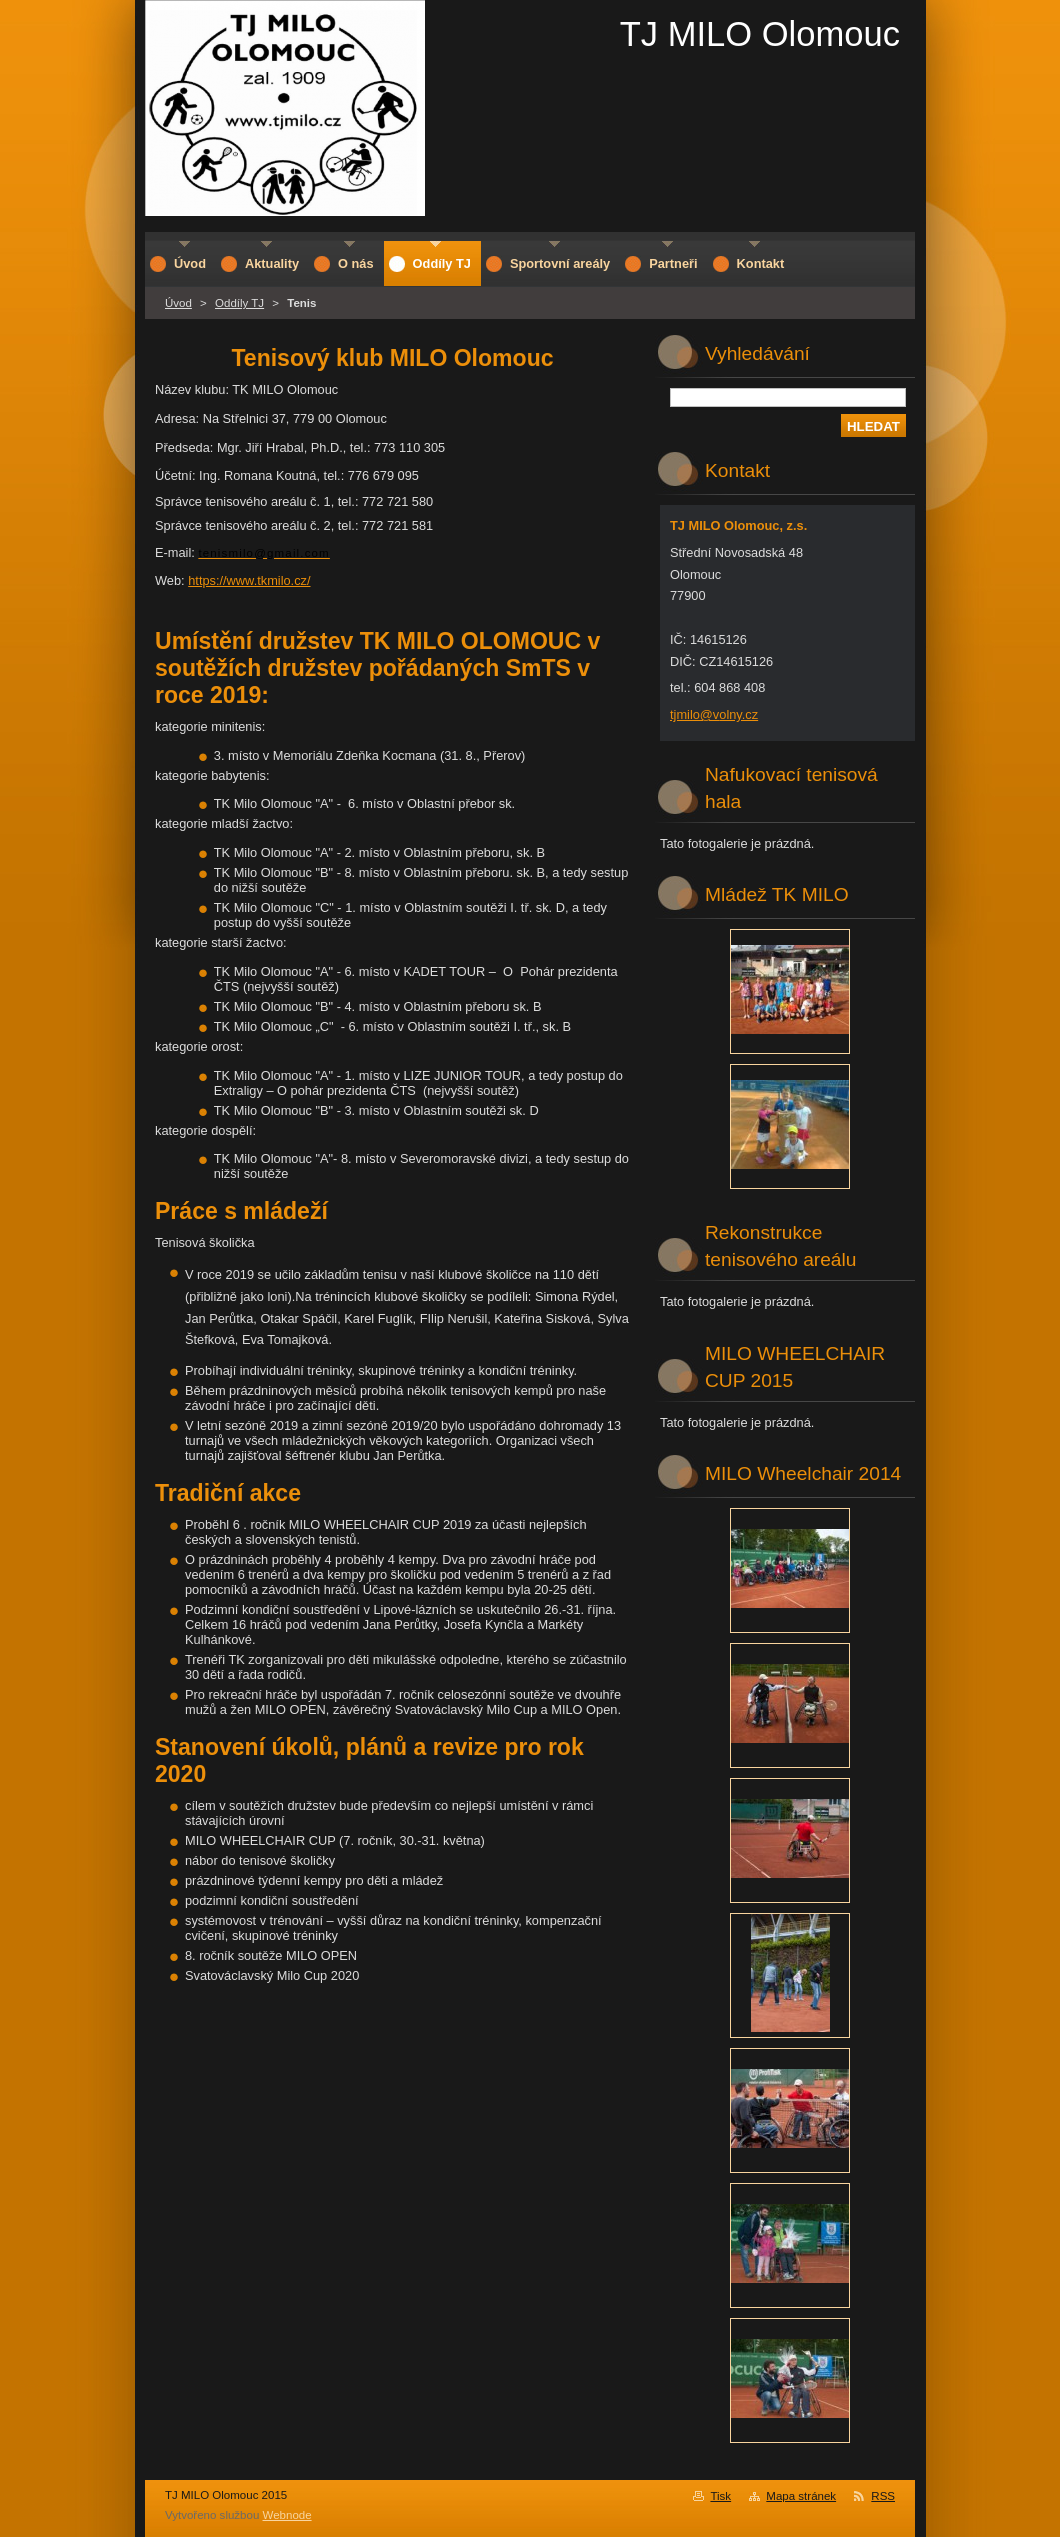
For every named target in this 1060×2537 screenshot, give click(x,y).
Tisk (720, 2496)
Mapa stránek (801, 2496)
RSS (883, 2496)
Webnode (287, 2515)
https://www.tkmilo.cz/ (249, 580)
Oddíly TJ (239, 303)
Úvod (178, 303)
